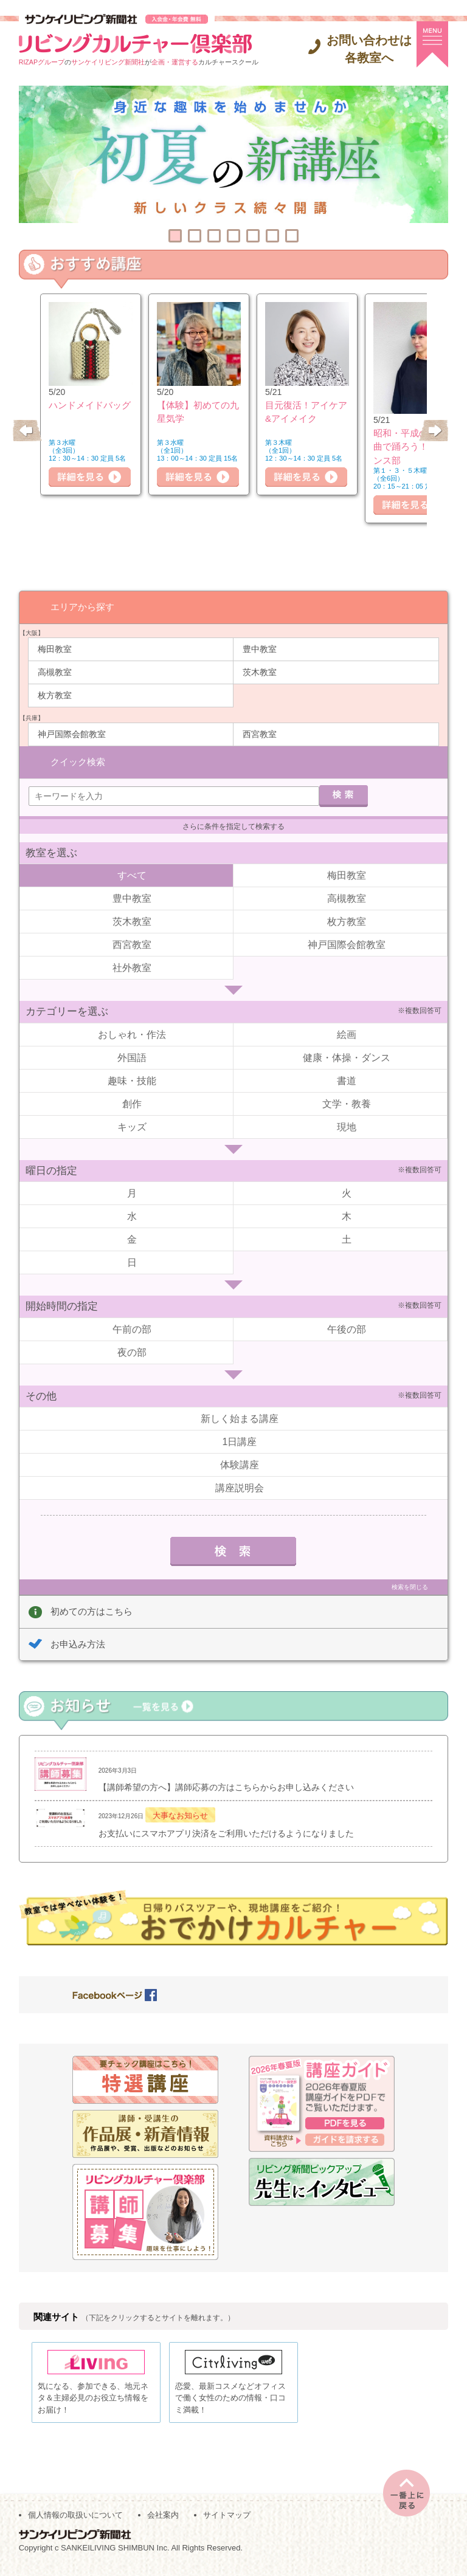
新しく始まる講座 (239, 1417)
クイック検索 (77, 760)
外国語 (132, 1056)
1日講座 (240, 1440)
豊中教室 (260, 648)
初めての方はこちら (91, 1610)
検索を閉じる (410, 1585)
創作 (132, 1102)
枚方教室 (55, 694)
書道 (346, 1079)
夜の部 (132, 1351)
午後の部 (346, 1328)
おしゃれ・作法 (132, 1033)
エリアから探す (82, 606)
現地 (346, 1126)
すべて (132, 874)
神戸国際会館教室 (72, 733)
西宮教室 (260, 733)
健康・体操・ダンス (346, 1056)
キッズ (132, 1126)
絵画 (346, 1033)
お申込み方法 (77, 1643)
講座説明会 (239, 1487)
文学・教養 (346, 1102)
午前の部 (131, 1328)
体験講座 (239, 1463)
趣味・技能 (132, 1079)
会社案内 (163, 2522)
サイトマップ (227, 2522)
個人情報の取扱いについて (75, 2522)
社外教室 (131, 966)
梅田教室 (55, 648)
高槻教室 (55, 671)
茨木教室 (260, 671)
